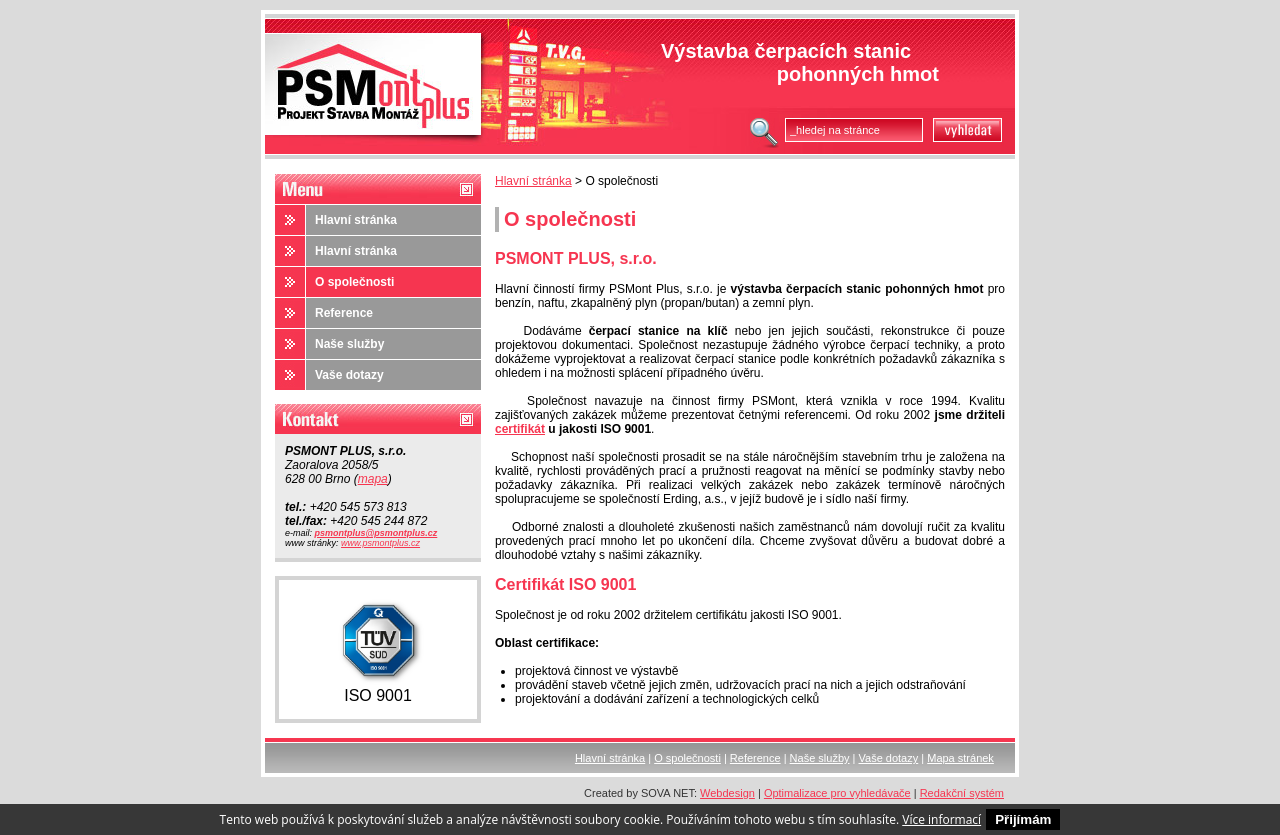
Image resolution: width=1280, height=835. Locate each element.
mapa (373, 479)
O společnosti (354, 282)
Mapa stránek (960, 758)
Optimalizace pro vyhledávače (837, 793)
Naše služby (349, 344)
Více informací (941, 819)
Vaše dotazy (349, 375)
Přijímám (1023, 819)
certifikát (520, 429)
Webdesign (727, 793)
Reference (344, 313)
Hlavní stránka (533, 181)
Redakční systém (962, 793)
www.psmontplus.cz (380, 543)
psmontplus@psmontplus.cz (376, 533)
